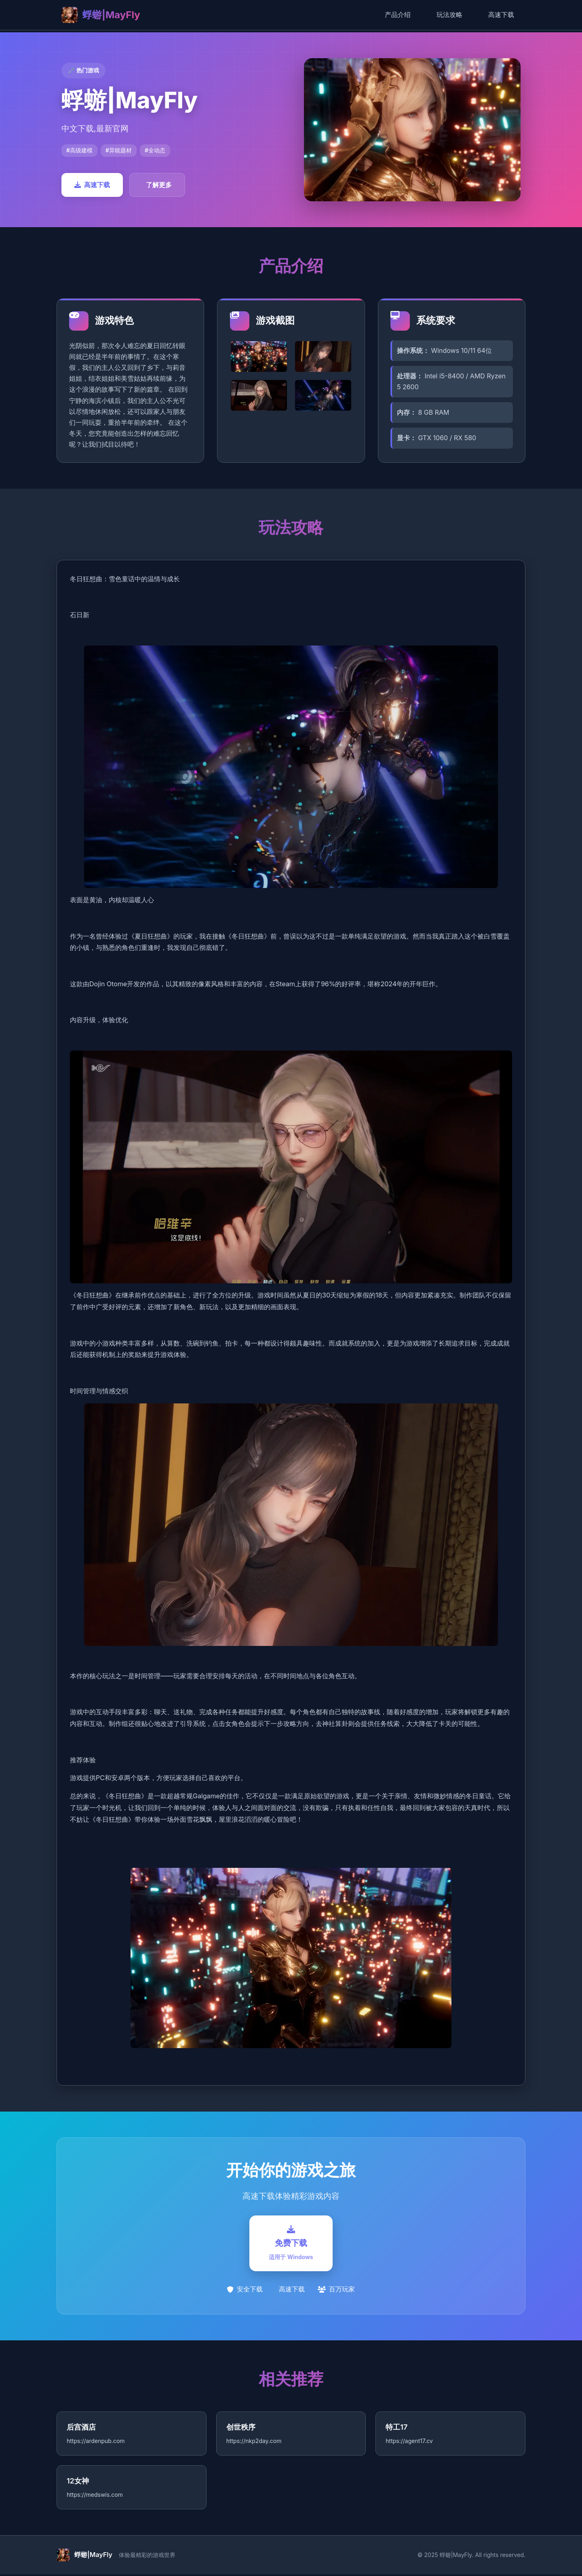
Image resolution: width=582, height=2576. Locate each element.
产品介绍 (398, 15)
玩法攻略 (449, 15)
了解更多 (159, 185)
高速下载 (501, 15)
